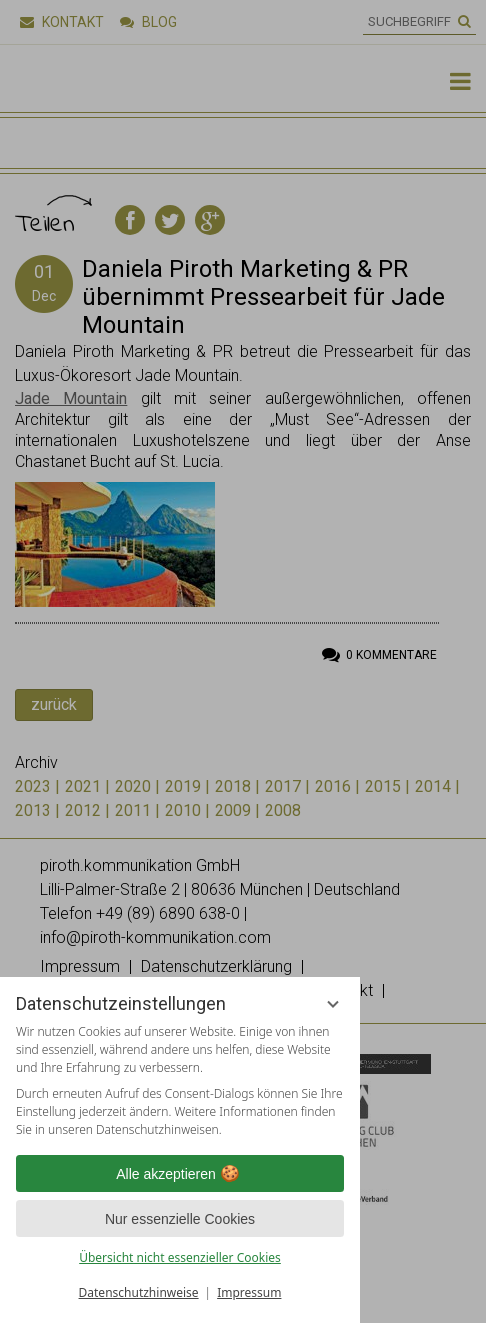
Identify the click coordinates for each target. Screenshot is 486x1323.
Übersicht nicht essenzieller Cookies (180, 1257)
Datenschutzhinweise (139, 1292)
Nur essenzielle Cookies (180, 1219)
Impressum (249, 1292)
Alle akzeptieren (180, 1174)
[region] (180, 1081)
